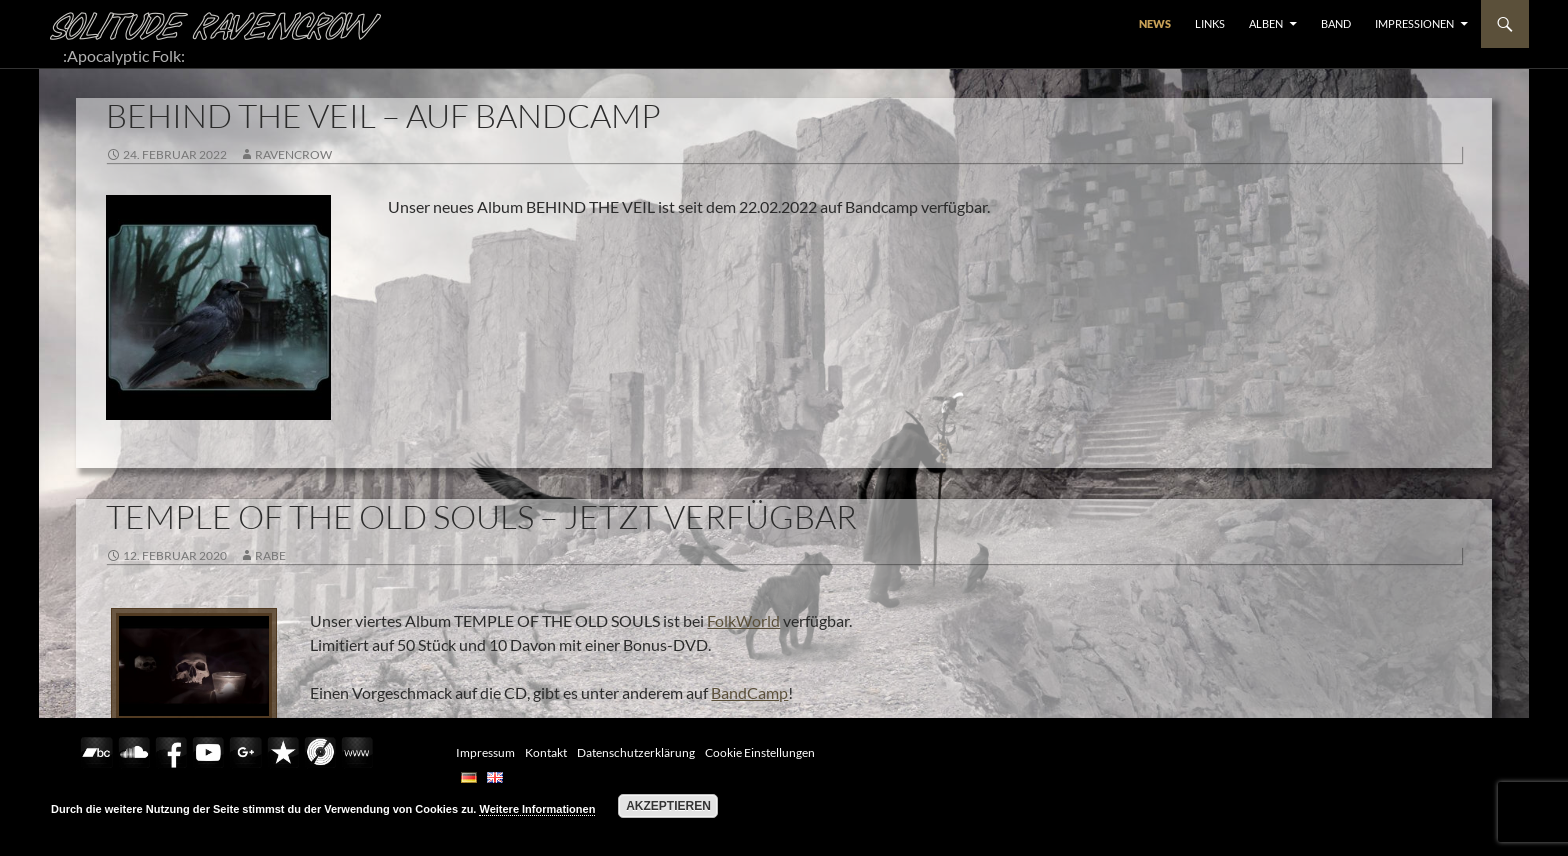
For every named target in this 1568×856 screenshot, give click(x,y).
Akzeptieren (668, 806)
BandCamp (749, 692)
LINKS (1210, 23)
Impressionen (1414, 23)
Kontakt (546, 752)
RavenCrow (293, 154)
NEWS (1155, 23)
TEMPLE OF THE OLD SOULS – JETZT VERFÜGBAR (481, 516)
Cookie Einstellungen (760, 752)
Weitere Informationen (537, 809)
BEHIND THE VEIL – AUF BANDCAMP (383, 115)
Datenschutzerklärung (636, 752)
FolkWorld (743, 620)
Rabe (270, 555)
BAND (1336, 23)
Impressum (485, 752)
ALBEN (1266, 23)
